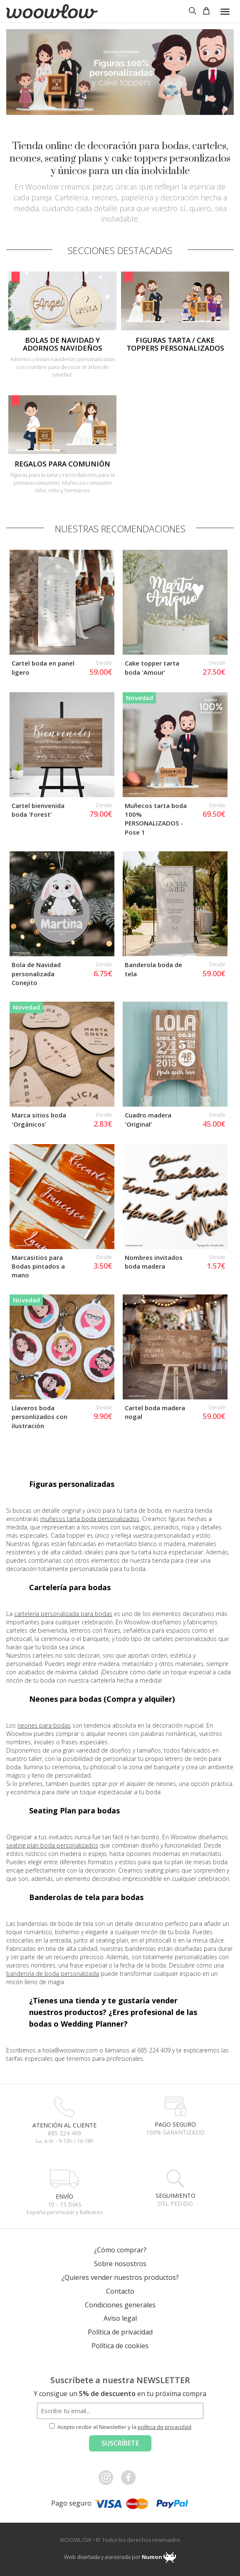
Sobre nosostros (120, 2064)
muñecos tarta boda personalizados (89, 1320)
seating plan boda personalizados (52, 1646)
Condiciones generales (120, 2105)
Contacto (120, 2091)
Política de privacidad (120, 2132)
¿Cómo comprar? (120, 2050)
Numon (152, 2358)
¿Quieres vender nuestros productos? (120, 2078)
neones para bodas (44, 1526)
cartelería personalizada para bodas (63, 1415)
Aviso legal (120, 2119)
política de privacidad (164, 2228)
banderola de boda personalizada (52, 1774)
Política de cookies (120, 2146)
